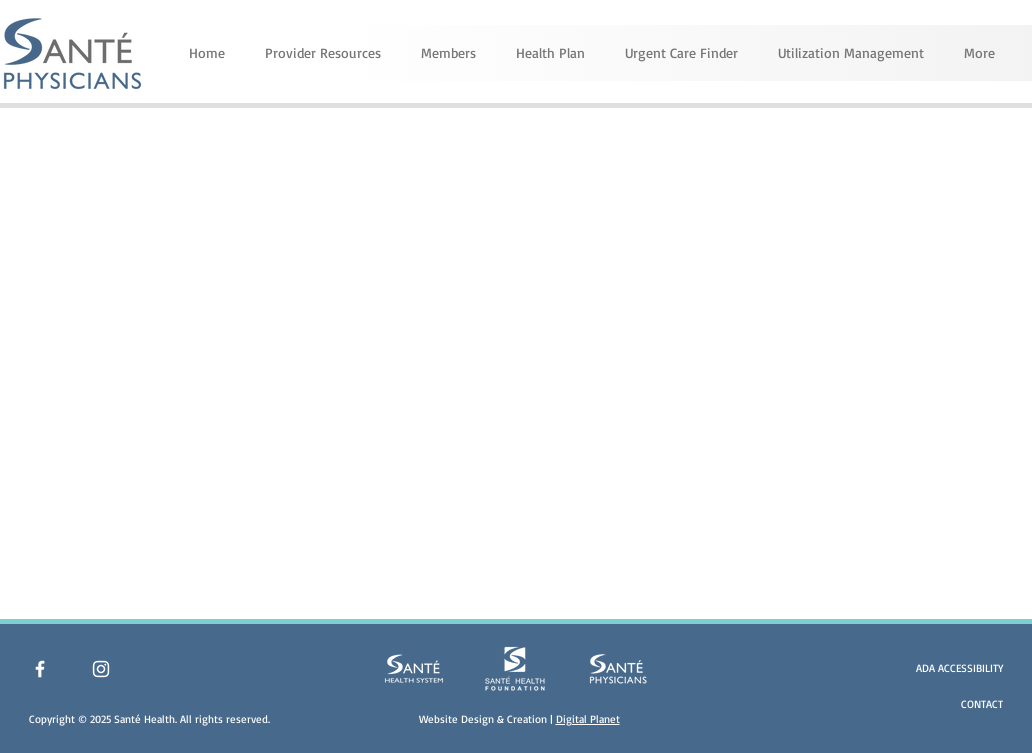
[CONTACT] (948, 704)
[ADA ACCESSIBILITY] (948, 668)
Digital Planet (588, 719)
